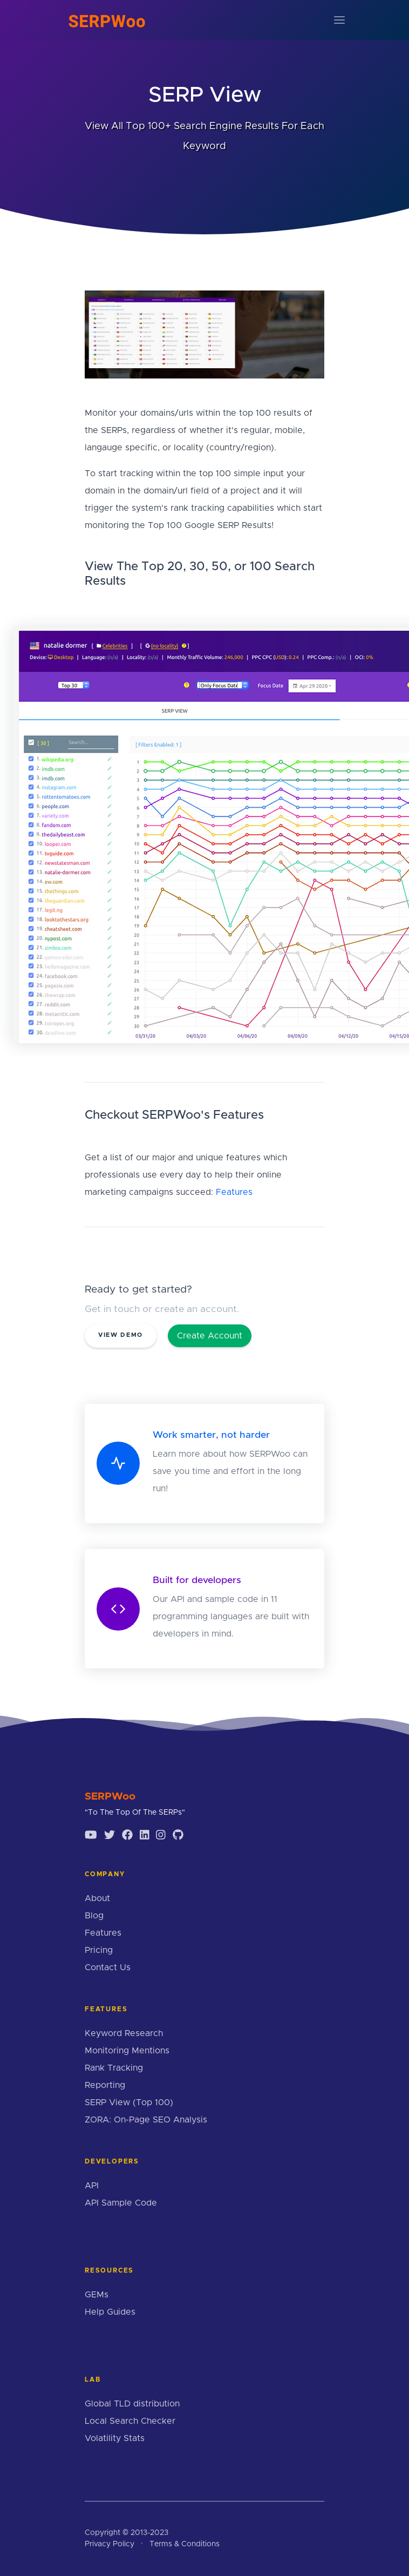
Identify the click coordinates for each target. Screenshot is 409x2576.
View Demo (120, 1335)
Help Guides (110, 2312)
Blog (94, 1915)
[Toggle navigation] (339, 20)
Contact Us (108, 1967)
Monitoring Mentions (127, 2050)
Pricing (99, 1950)
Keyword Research (124, 2033)
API (92, 2185)
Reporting (105, 2085)
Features (234, 1192)
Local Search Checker (130, 2421)
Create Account (209, 1335)
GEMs (96, 2294)
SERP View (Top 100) (129, 2102)
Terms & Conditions (184, 2544)
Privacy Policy (109, 2544)
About (97, 1898)
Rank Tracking (114, 2068)
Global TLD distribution (132, 2403)
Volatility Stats (115, 2438)
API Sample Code (121, 2203)
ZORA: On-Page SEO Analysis (146, 2119)
